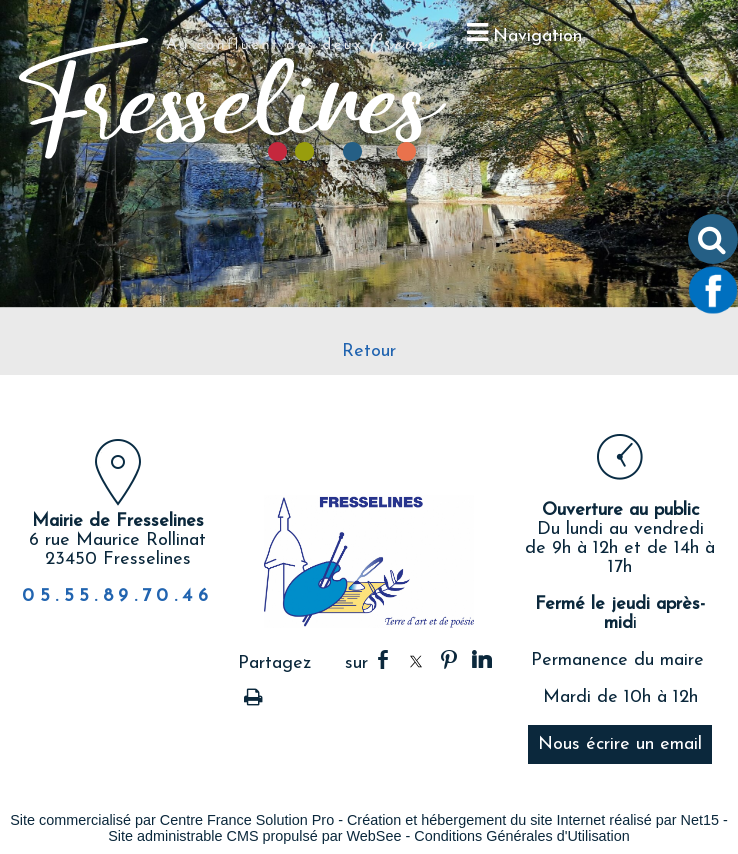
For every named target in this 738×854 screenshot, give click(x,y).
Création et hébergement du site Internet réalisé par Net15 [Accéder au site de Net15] (533, 820)
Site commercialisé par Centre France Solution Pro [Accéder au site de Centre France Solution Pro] (172, 820)
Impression (253, 693)
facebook (383, 659)
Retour (369, 351)
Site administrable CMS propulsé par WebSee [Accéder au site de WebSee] (254, 836)
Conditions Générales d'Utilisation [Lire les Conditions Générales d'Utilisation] (522, 836)
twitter (416, 659)
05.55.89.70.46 (117, 596)
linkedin (482, 659)
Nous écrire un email (620, 744)
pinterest (449, 659)
